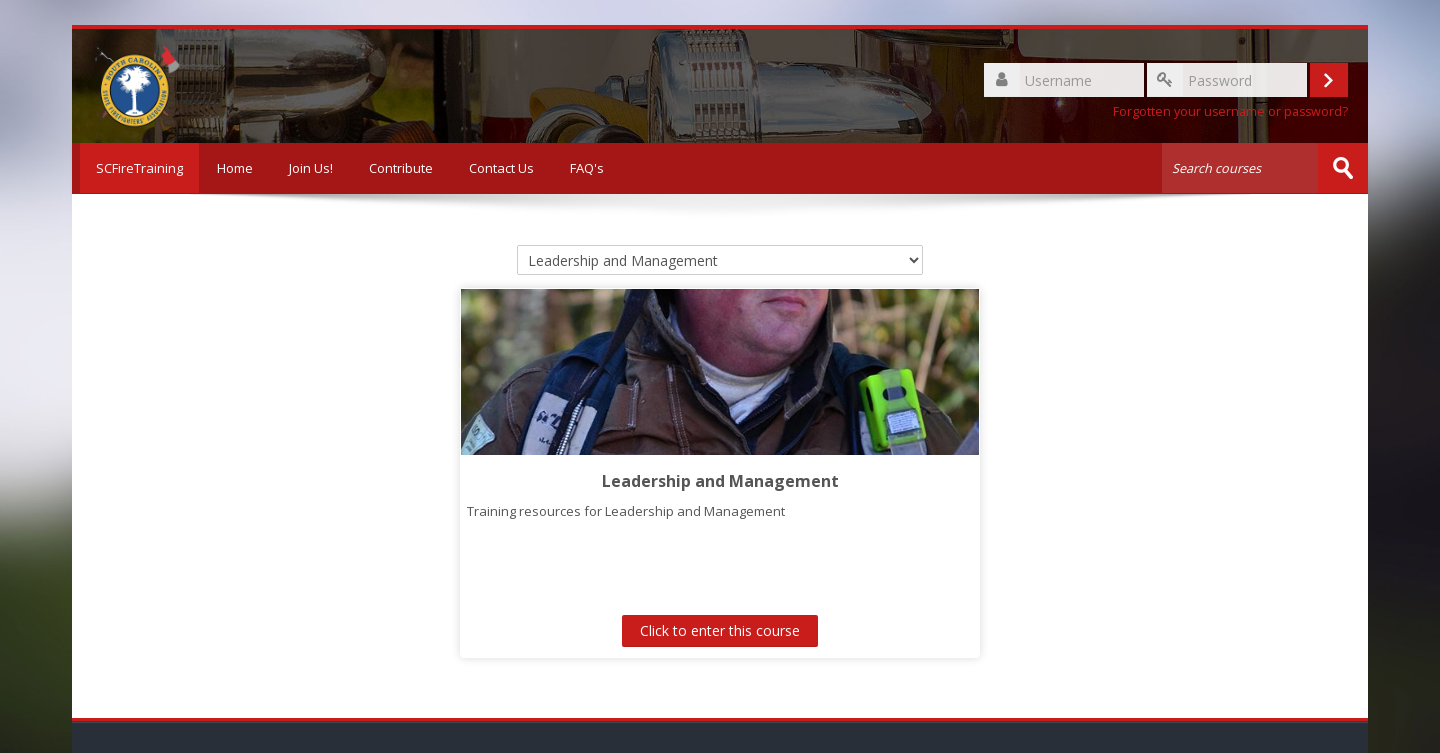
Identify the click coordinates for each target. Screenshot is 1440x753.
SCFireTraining (135, 168)
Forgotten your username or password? (1230, 111)
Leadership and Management (720, 480)
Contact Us (501, 168)
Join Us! (311, 168)
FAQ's (587, 168)
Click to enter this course (720, 630)
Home (235, 168)
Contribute (401, 168)
